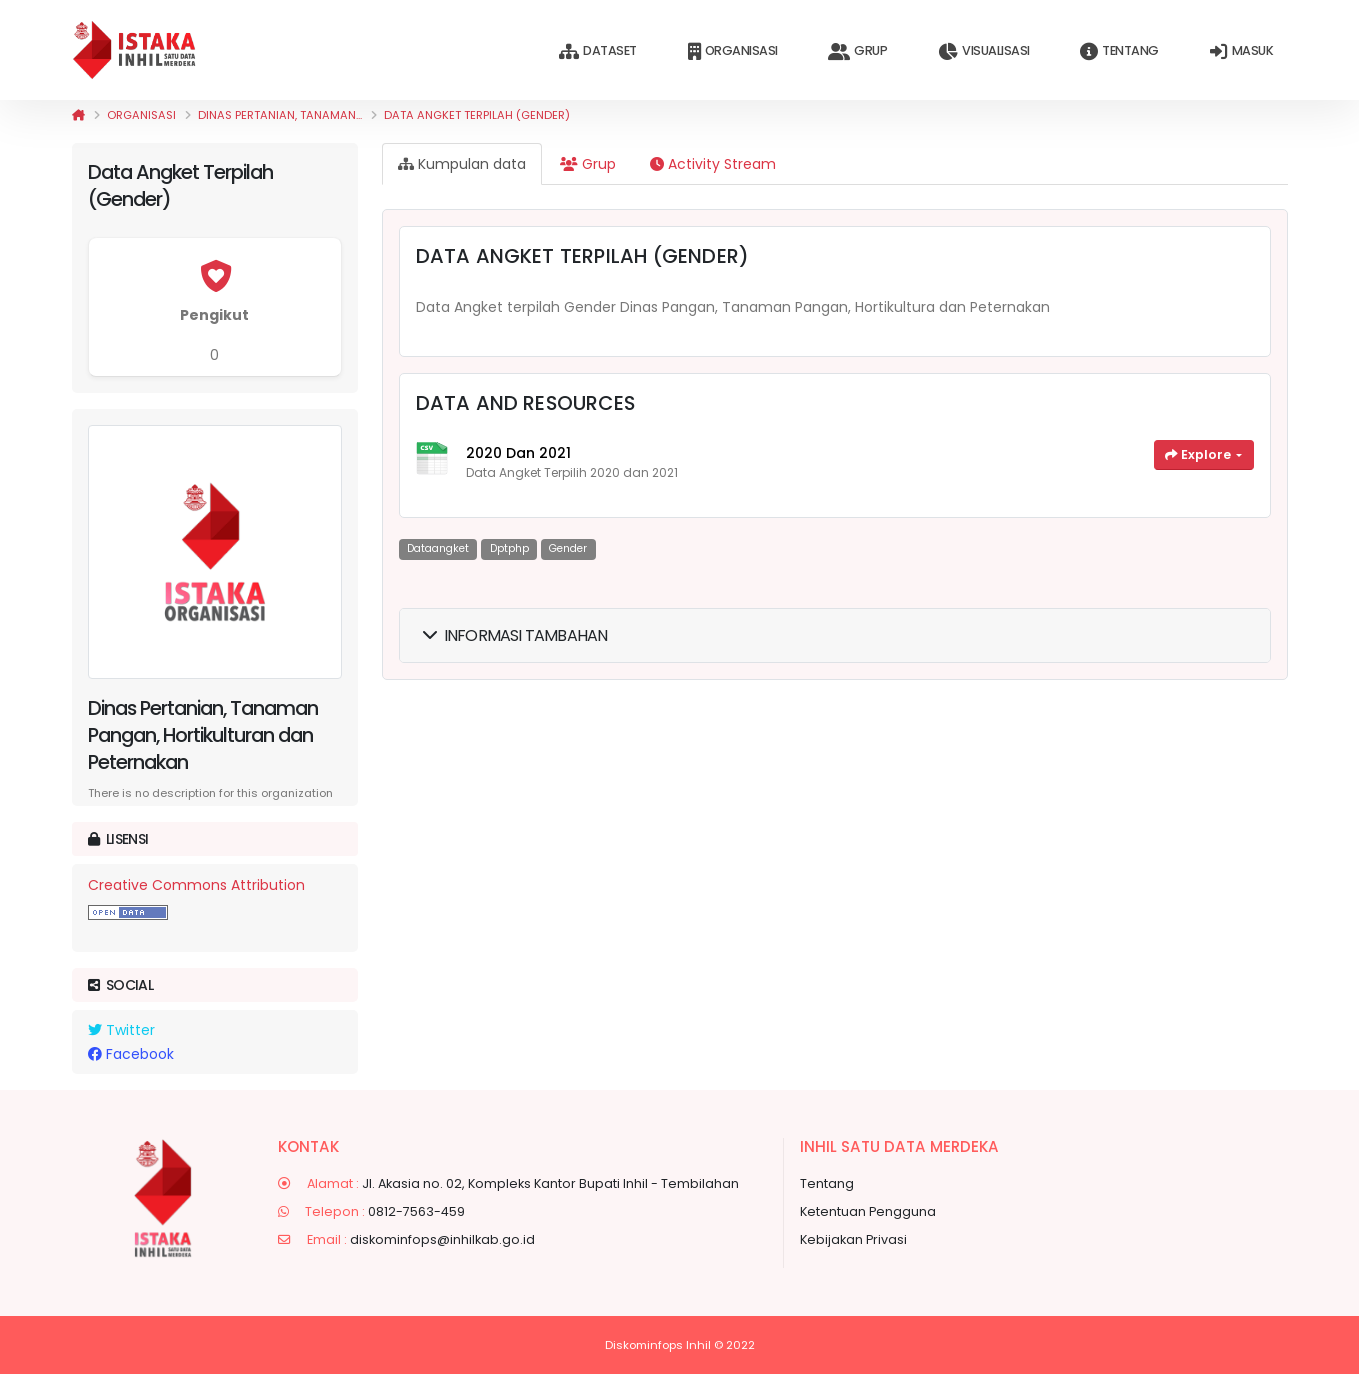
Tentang (1119, 51)
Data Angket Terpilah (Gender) (477, 115)
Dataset (597, 51)
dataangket (438, 548)
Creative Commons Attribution (196, 885)
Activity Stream (713, 164)
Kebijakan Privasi (853, 1239)
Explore (1199, 454)
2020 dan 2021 (518, 453)
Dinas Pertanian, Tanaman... (280, 115)
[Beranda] (78, 115)
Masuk (1241, 51)
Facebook (131, 1054)
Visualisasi (983, 51)
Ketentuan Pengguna (868, 1211)
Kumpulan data (462, 164)
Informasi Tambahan (515, 635)
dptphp (509, 548)
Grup (857, 51)
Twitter (121, 1030)
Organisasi (733, 51)
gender (568, 548)
